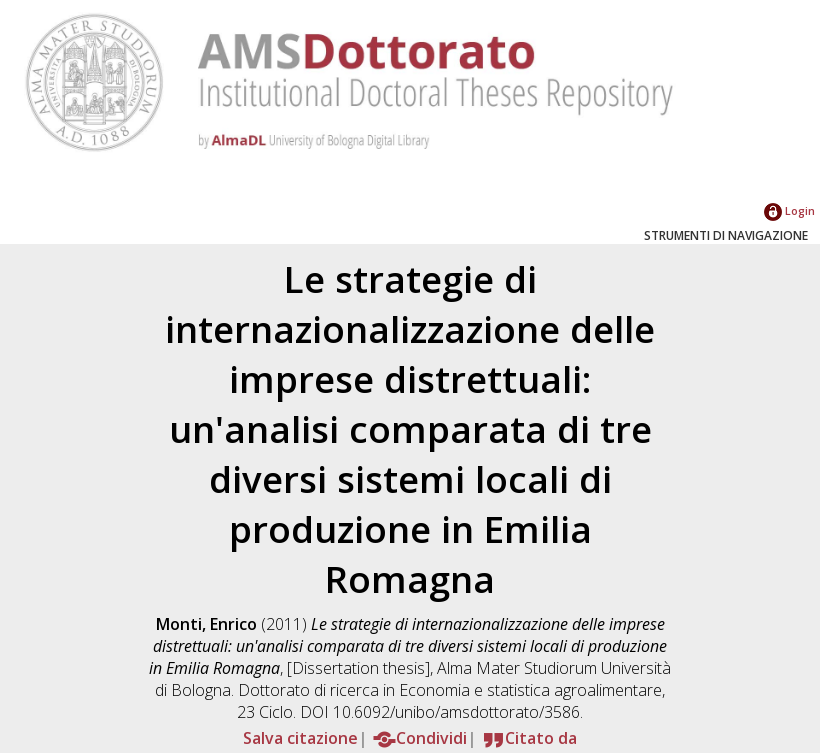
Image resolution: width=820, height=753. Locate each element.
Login (789, 210)
